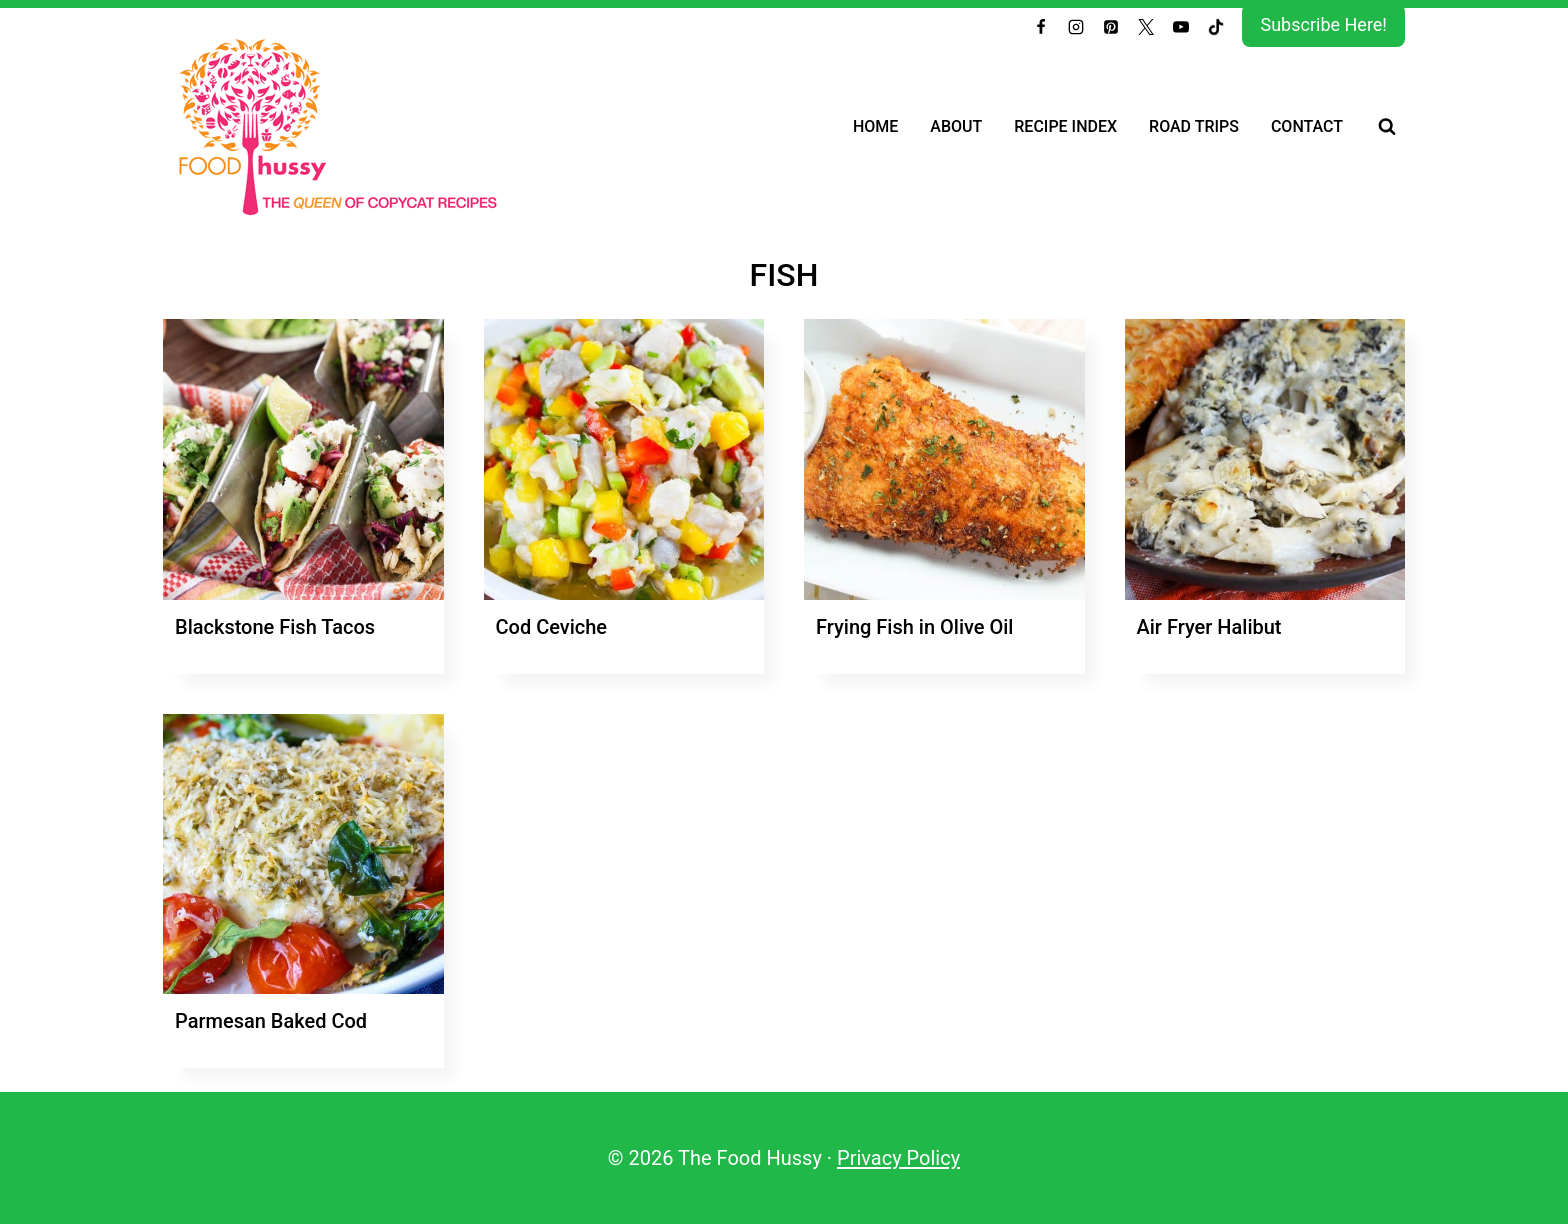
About (956, 126)
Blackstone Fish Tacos (275, 627)
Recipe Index (1065, 126)
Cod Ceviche (552, 627)
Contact (1307, 126)
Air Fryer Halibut (1209, 627)
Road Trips (1194, 126)
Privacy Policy (898, 1158)
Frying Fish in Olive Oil (914, 627)
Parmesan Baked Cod (271, 1021)
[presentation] (303, 459)
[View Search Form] (1387, 127)
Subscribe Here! (1323, 24)
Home (875, 126)
